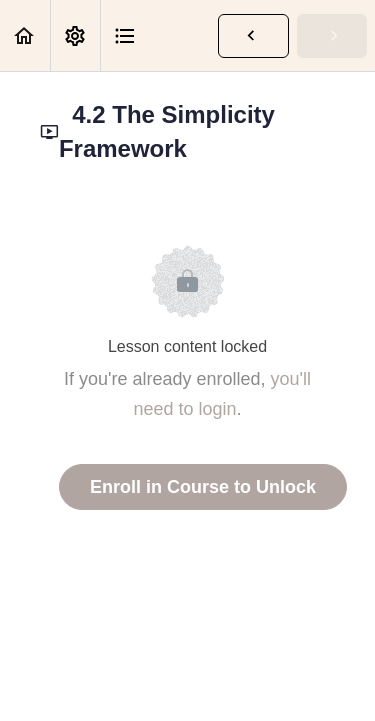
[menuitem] (75, 35)
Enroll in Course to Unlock (203, 487)
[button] (25, 35)
